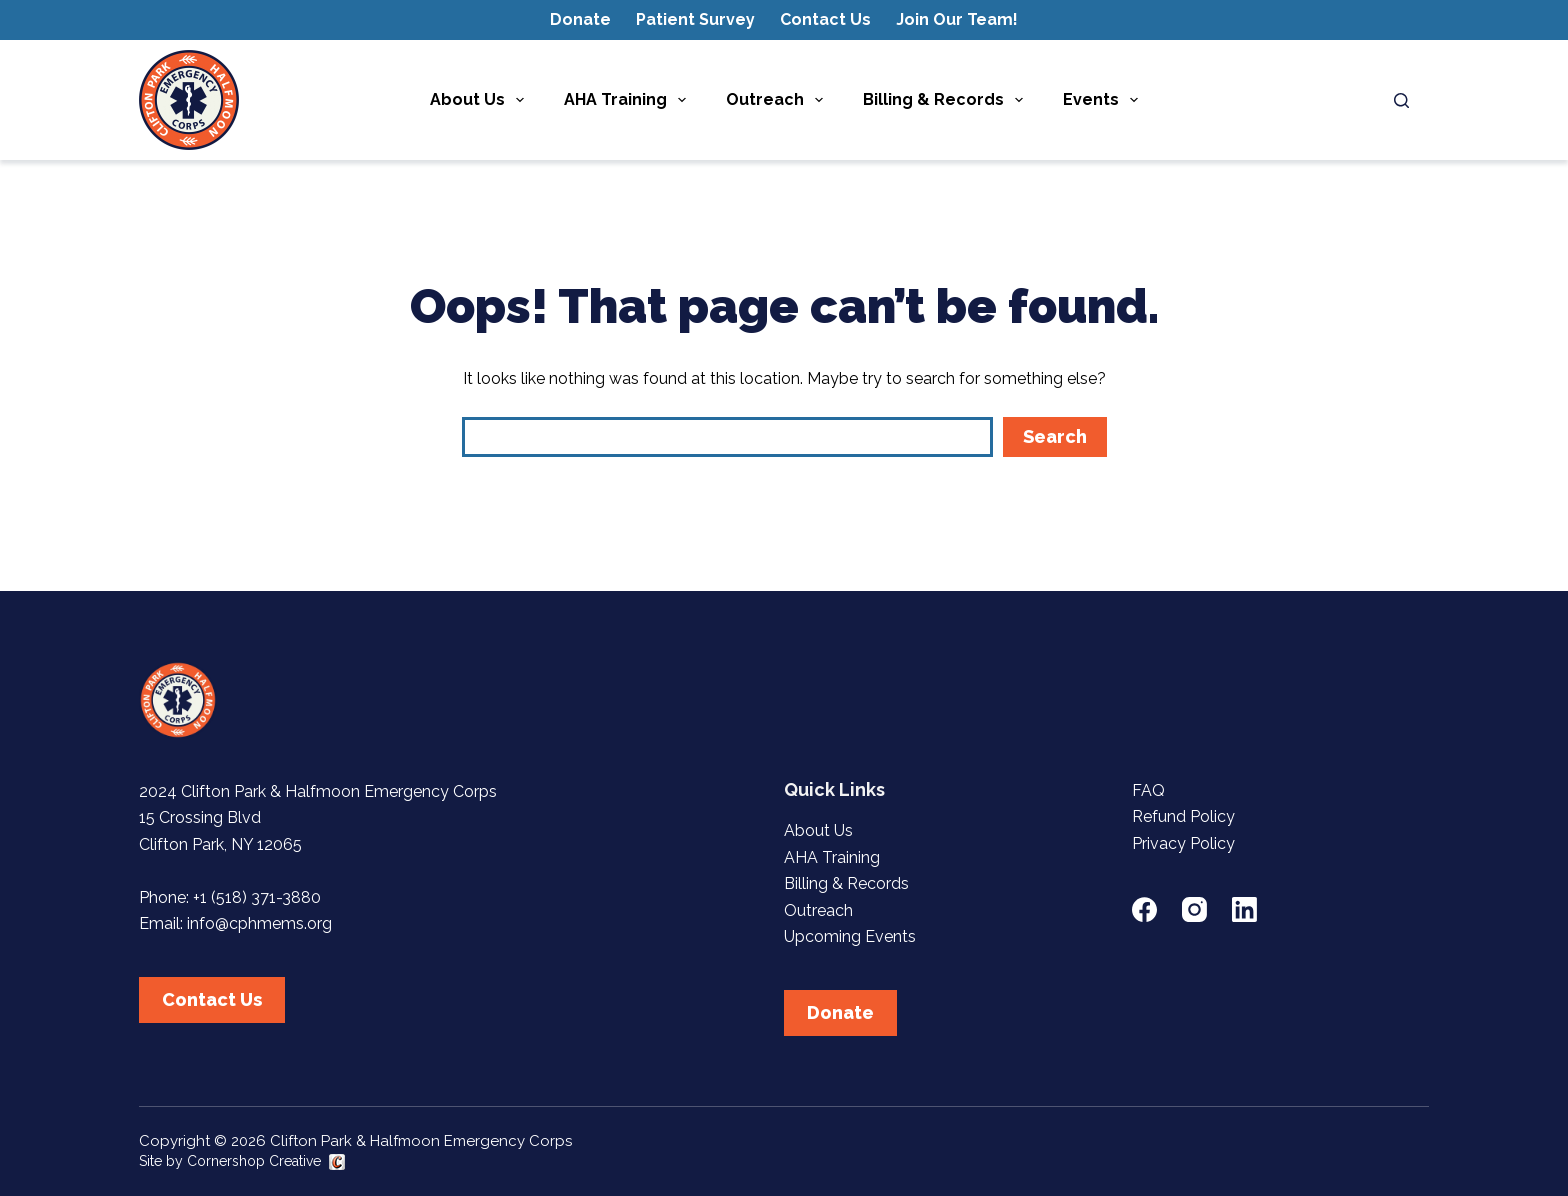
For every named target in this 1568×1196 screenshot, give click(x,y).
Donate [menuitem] (580, 19)
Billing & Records (846, 883)
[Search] (1401, 100)
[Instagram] (1194, 909)
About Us (818, 830)
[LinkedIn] (1244, 909)
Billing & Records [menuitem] (947, 100)
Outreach (818, 910)
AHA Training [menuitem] (629, 100)
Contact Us (212, 999)
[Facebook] (1144, 909)
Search (1055, 436)
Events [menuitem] (1104, 100)
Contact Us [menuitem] (825, 19)
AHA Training (832, 857)
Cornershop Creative (254, 1161)
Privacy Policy (1183, 843)
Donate (840, 1012)
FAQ (1148, 790)
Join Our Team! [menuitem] (957, 19)
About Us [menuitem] (481, 100)
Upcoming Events (850, 936)
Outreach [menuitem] (778, 100)
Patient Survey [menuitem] (695, 19)
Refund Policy (1183, 816)
